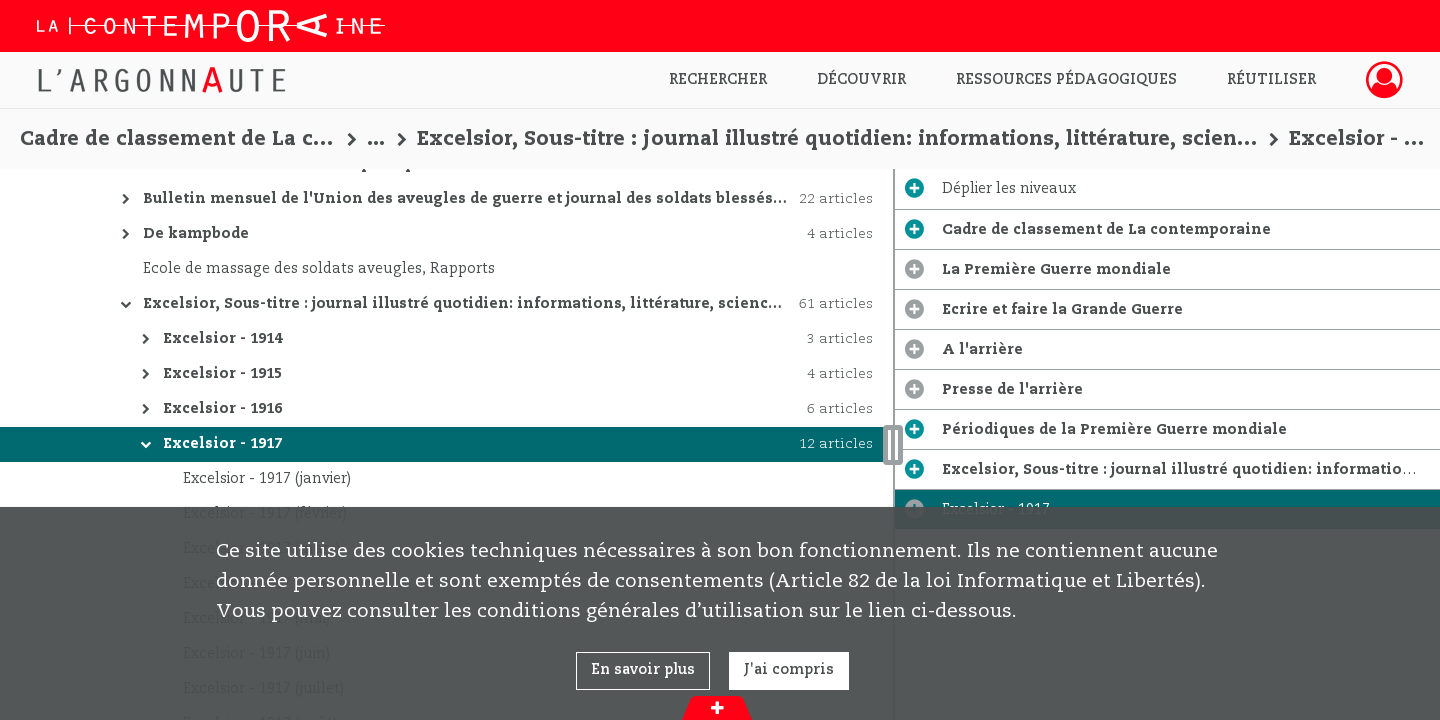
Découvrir (861, 80)
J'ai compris (789, 670)
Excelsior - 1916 (222, 409)
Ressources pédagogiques (1066, 80)
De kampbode (196, 234)
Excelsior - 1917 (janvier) (267, 479)
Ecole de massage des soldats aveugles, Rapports (319, 269)
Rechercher (718, 80)
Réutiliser (1271, 80)
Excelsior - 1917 (222, 444)
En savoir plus (643, 670)
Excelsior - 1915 (222, 374)
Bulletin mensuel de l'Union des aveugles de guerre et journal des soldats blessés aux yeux (495, 199)
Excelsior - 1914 (222, 339)
